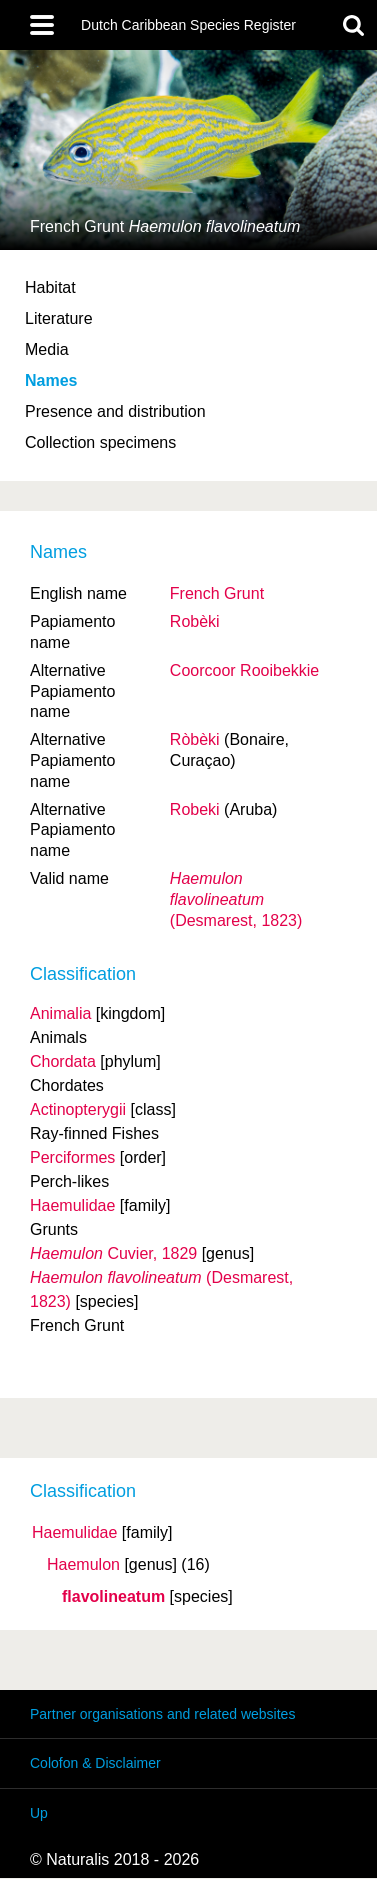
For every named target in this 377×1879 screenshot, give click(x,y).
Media (47, 349)
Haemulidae (74, 1533)
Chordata (63, 1061)
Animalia (60, 1013)
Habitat (50, 287)
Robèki (195, 621)
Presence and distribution (115, 411)
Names (51, 380)
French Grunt (217, 593)
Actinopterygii (78, 1109)
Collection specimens (100, 442)
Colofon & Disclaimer (95, 1763)
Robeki (195, 809)
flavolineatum (113, 1597)
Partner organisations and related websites (162, 1714)
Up (39, 1813)
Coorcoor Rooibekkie (244, 670)
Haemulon (83, 1565)
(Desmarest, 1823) (236, 899)
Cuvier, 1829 (113, 1253)
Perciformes (72, 1157)
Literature (59, 318)
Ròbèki (195, 739)
